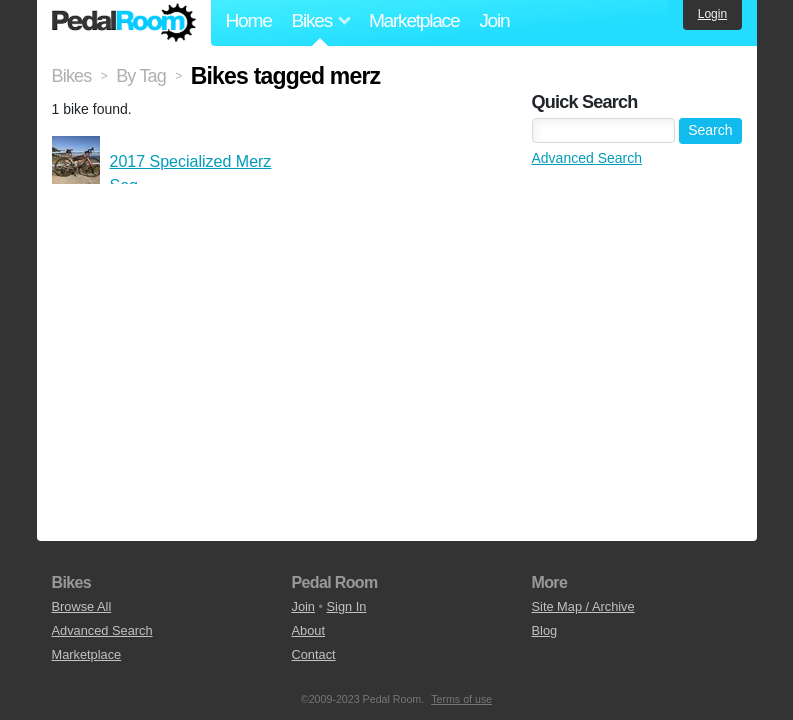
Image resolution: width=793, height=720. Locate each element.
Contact (314, 654)
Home (249, 20)
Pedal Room (124, 23)
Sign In (347, 606)
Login (712, 14)
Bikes (72, 76)
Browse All (82, 606)
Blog (545, 630)
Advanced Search (587, 158)
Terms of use (461, 699)
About (308, 630)
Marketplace (414, 20)
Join (494, 20)
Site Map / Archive (583, 606)
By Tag (141, 76)
